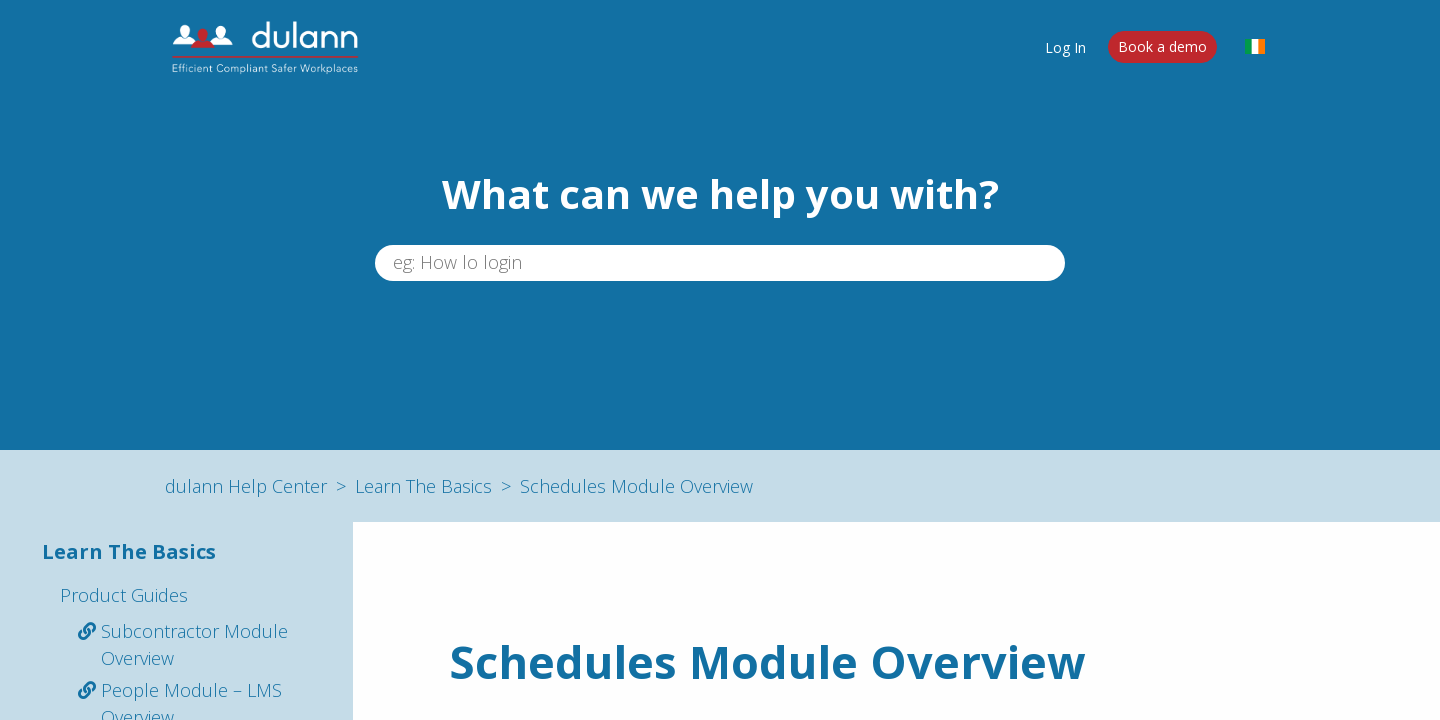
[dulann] (265, 47)
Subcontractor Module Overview (194, 644)
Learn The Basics (423, 486)
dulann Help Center (246, 486)
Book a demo (1162, 46)
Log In (1065, 46)
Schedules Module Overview (636, 486)
